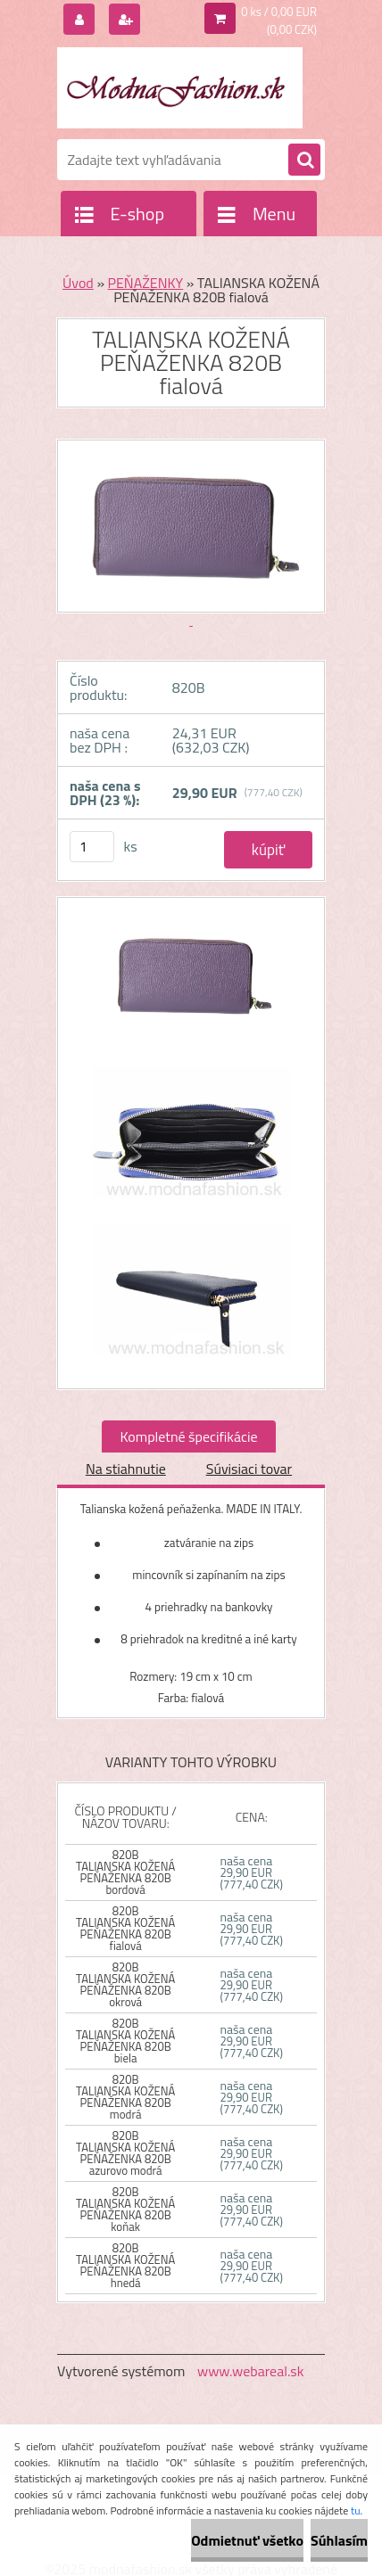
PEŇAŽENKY (146, 282)
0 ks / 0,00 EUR (279, 12)
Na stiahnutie (126, 1468)
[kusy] (92, 846)
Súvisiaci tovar (249, 1468)
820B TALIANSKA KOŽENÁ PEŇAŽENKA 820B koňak (125, 2209)
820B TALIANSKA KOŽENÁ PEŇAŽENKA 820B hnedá (125, 2265)
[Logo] (180, 87)
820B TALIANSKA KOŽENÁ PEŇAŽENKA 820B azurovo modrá (125, 2153)
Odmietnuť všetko (247, 2540)
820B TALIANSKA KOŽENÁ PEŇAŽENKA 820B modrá (125, 2096)
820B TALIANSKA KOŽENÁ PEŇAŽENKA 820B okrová (125, 1984)
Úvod (78, 282)
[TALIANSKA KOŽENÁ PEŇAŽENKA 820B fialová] (191, 984)
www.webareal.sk (250, 2371)
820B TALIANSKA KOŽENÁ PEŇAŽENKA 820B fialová (125, 1928)
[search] (304, 160)
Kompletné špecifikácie (188, 1436)
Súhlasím (339, 2540)
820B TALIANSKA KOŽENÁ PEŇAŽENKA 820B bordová (125, 1872)
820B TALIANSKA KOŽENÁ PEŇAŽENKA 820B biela (125, 2040)
